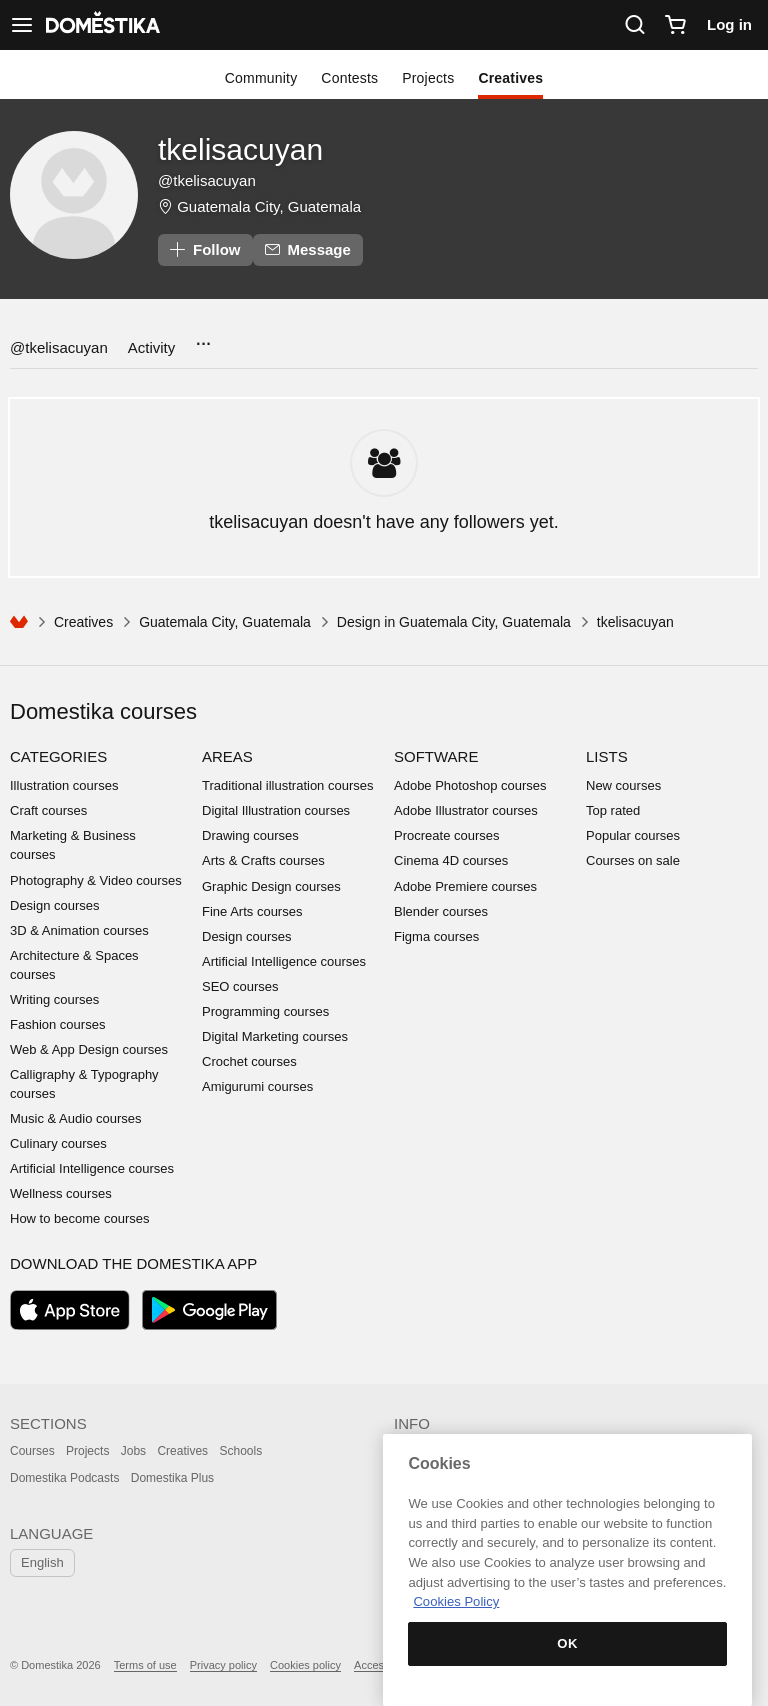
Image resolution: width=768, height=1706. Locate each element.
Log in (729, 24)
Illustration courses (64, 785)
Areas (227, 756)
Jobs (133, 1451)
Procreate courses (447, 835)
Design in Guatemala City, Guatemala (454, 622)
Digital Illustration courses (276, 810)
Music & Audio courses (76, 1118)
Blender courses (441, 911)
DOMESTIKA (101, 25)
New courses (623, 785)
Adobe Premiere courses (465, 886)
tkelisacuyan (240, 149)
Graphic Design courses (271, 886)
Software (436, 756)
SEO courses (240, 986)
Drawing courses (250, 835)
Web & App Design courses (89, 1049)
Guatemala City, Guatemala (269, 206)
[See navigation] (22, 25)
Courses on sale (633, 860)
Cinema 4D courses (451, 860)
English (42, 1562)
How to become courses (79, 1218)
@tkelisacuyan (59, 347)
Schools (240, 1451)
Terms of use (145, 1665)
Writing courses (54, 999)
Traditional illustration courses (287, 785)
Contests (349, 78)
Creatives (510, 78)
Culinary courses (58, 1143)
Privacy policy (223, 1665)
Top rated (613, 810)
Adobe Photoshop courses (470, 785)
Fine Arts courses (252, 911)
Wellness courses (61, 1193)
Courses (32, 1451)
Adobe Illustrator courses (466, 810)
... (202, 337)
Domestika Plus (172, 1478)
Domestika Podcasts (64, 1478)
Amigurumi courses (257, 1086)
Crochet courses (249, 1061)
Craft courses (48, 810)
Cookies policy (305, 1665)
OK (567, 1643)
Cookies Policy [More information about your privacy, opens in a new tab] (456, 1601)
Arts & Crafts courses (263, 860)
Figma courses (436, 936)
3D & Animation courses (79, 930)
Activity (152, 347)
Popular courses (633, 835)
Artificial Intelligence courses (92, 1168)
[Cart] (675, 25)
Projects (428, 78)
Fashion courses (57, 1024)
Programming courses (265, 1011)
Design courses (55, 905)
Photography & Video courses (96, 880)
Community (261, 78)
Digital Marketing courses (275, 1036)
